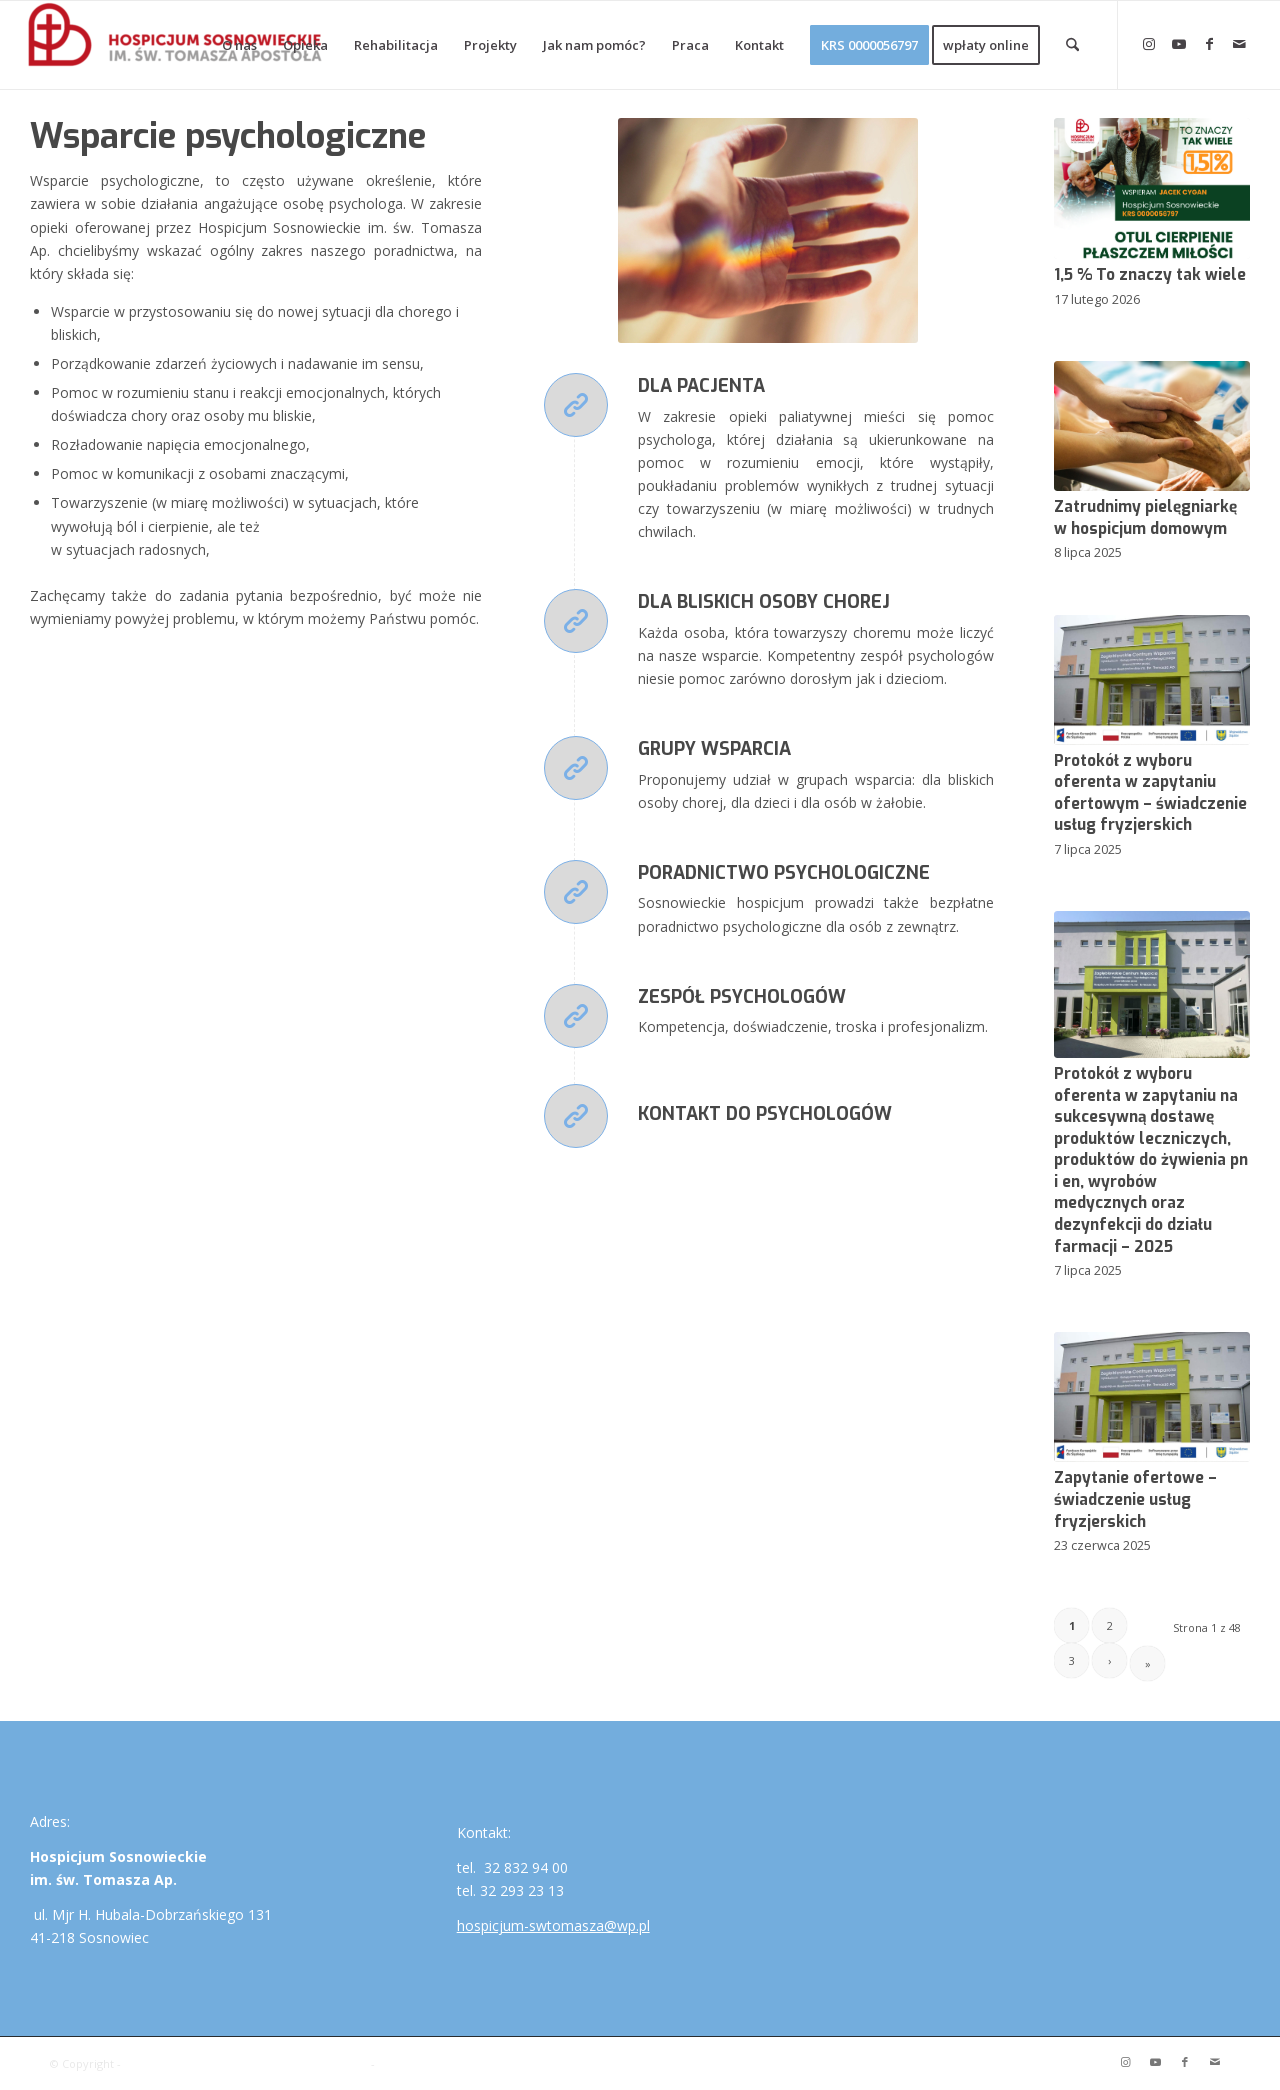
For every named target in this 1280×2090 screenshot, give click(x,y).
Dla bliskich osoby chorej (764, 602)
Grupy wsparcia (714, 749)
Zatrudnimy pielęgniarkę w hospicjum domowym (1145, 518)
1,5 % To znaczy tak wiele (1150, 275)
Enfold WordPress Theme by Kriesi (471, 2063)
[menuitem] (239, 45)
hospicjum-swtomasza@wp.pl (553, 1925)
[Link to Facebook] (1209, 44)
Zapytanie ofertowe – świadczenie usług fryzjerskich (1135, 1499)
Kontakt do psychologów (765, 1114)
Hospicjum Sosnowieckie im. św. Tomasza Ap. (246, 2063)
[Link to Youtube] (1179, 44)
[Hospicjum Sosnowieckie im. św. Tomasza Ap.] (176, 45)
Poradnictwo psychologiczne (784, 873)
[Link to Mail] (1239, 44)
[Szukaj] (1072, 45)
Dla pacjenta (701, 386)
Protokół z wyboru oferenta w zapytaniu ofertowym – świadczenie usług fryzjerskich (1150, 793)
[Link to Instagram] (1149, 44)
